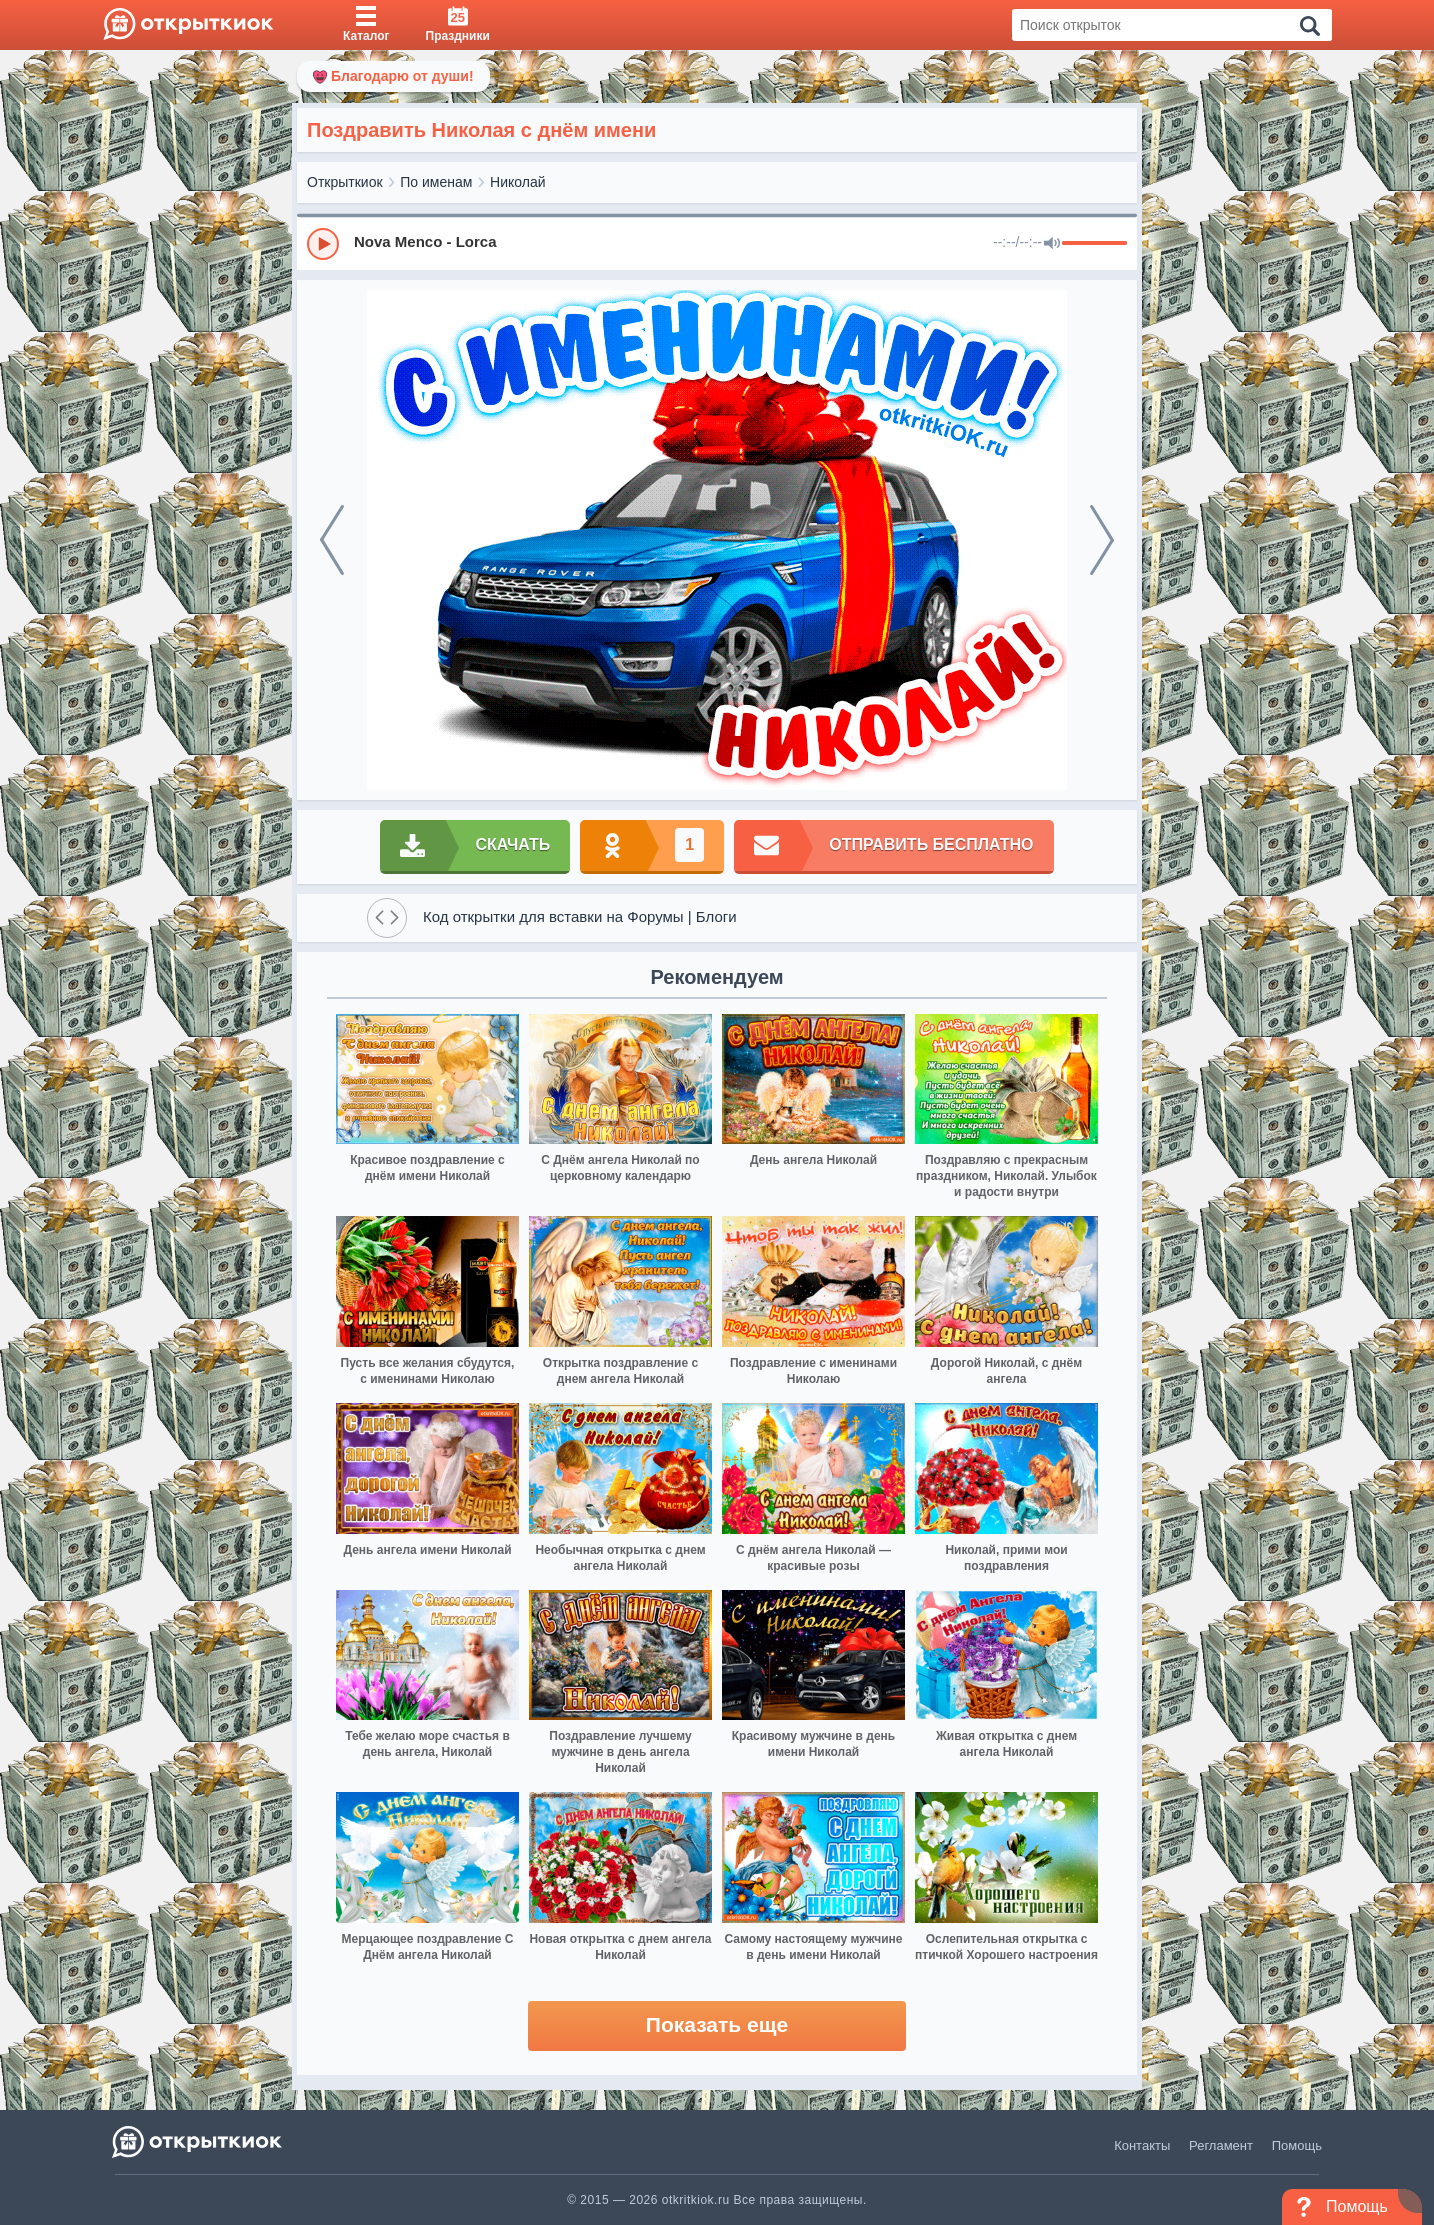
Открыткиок (345, 182)
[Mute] (1052, 244)
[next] (1102, 540)
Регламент (1221, 2145)
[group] (717, 243)
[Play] (323, 244)
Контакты (1142, 2145)
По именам (436, 182)
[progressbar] (1094, 244)
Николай (517, 182)
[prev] (332, 540)
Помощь (1297, 2145)
